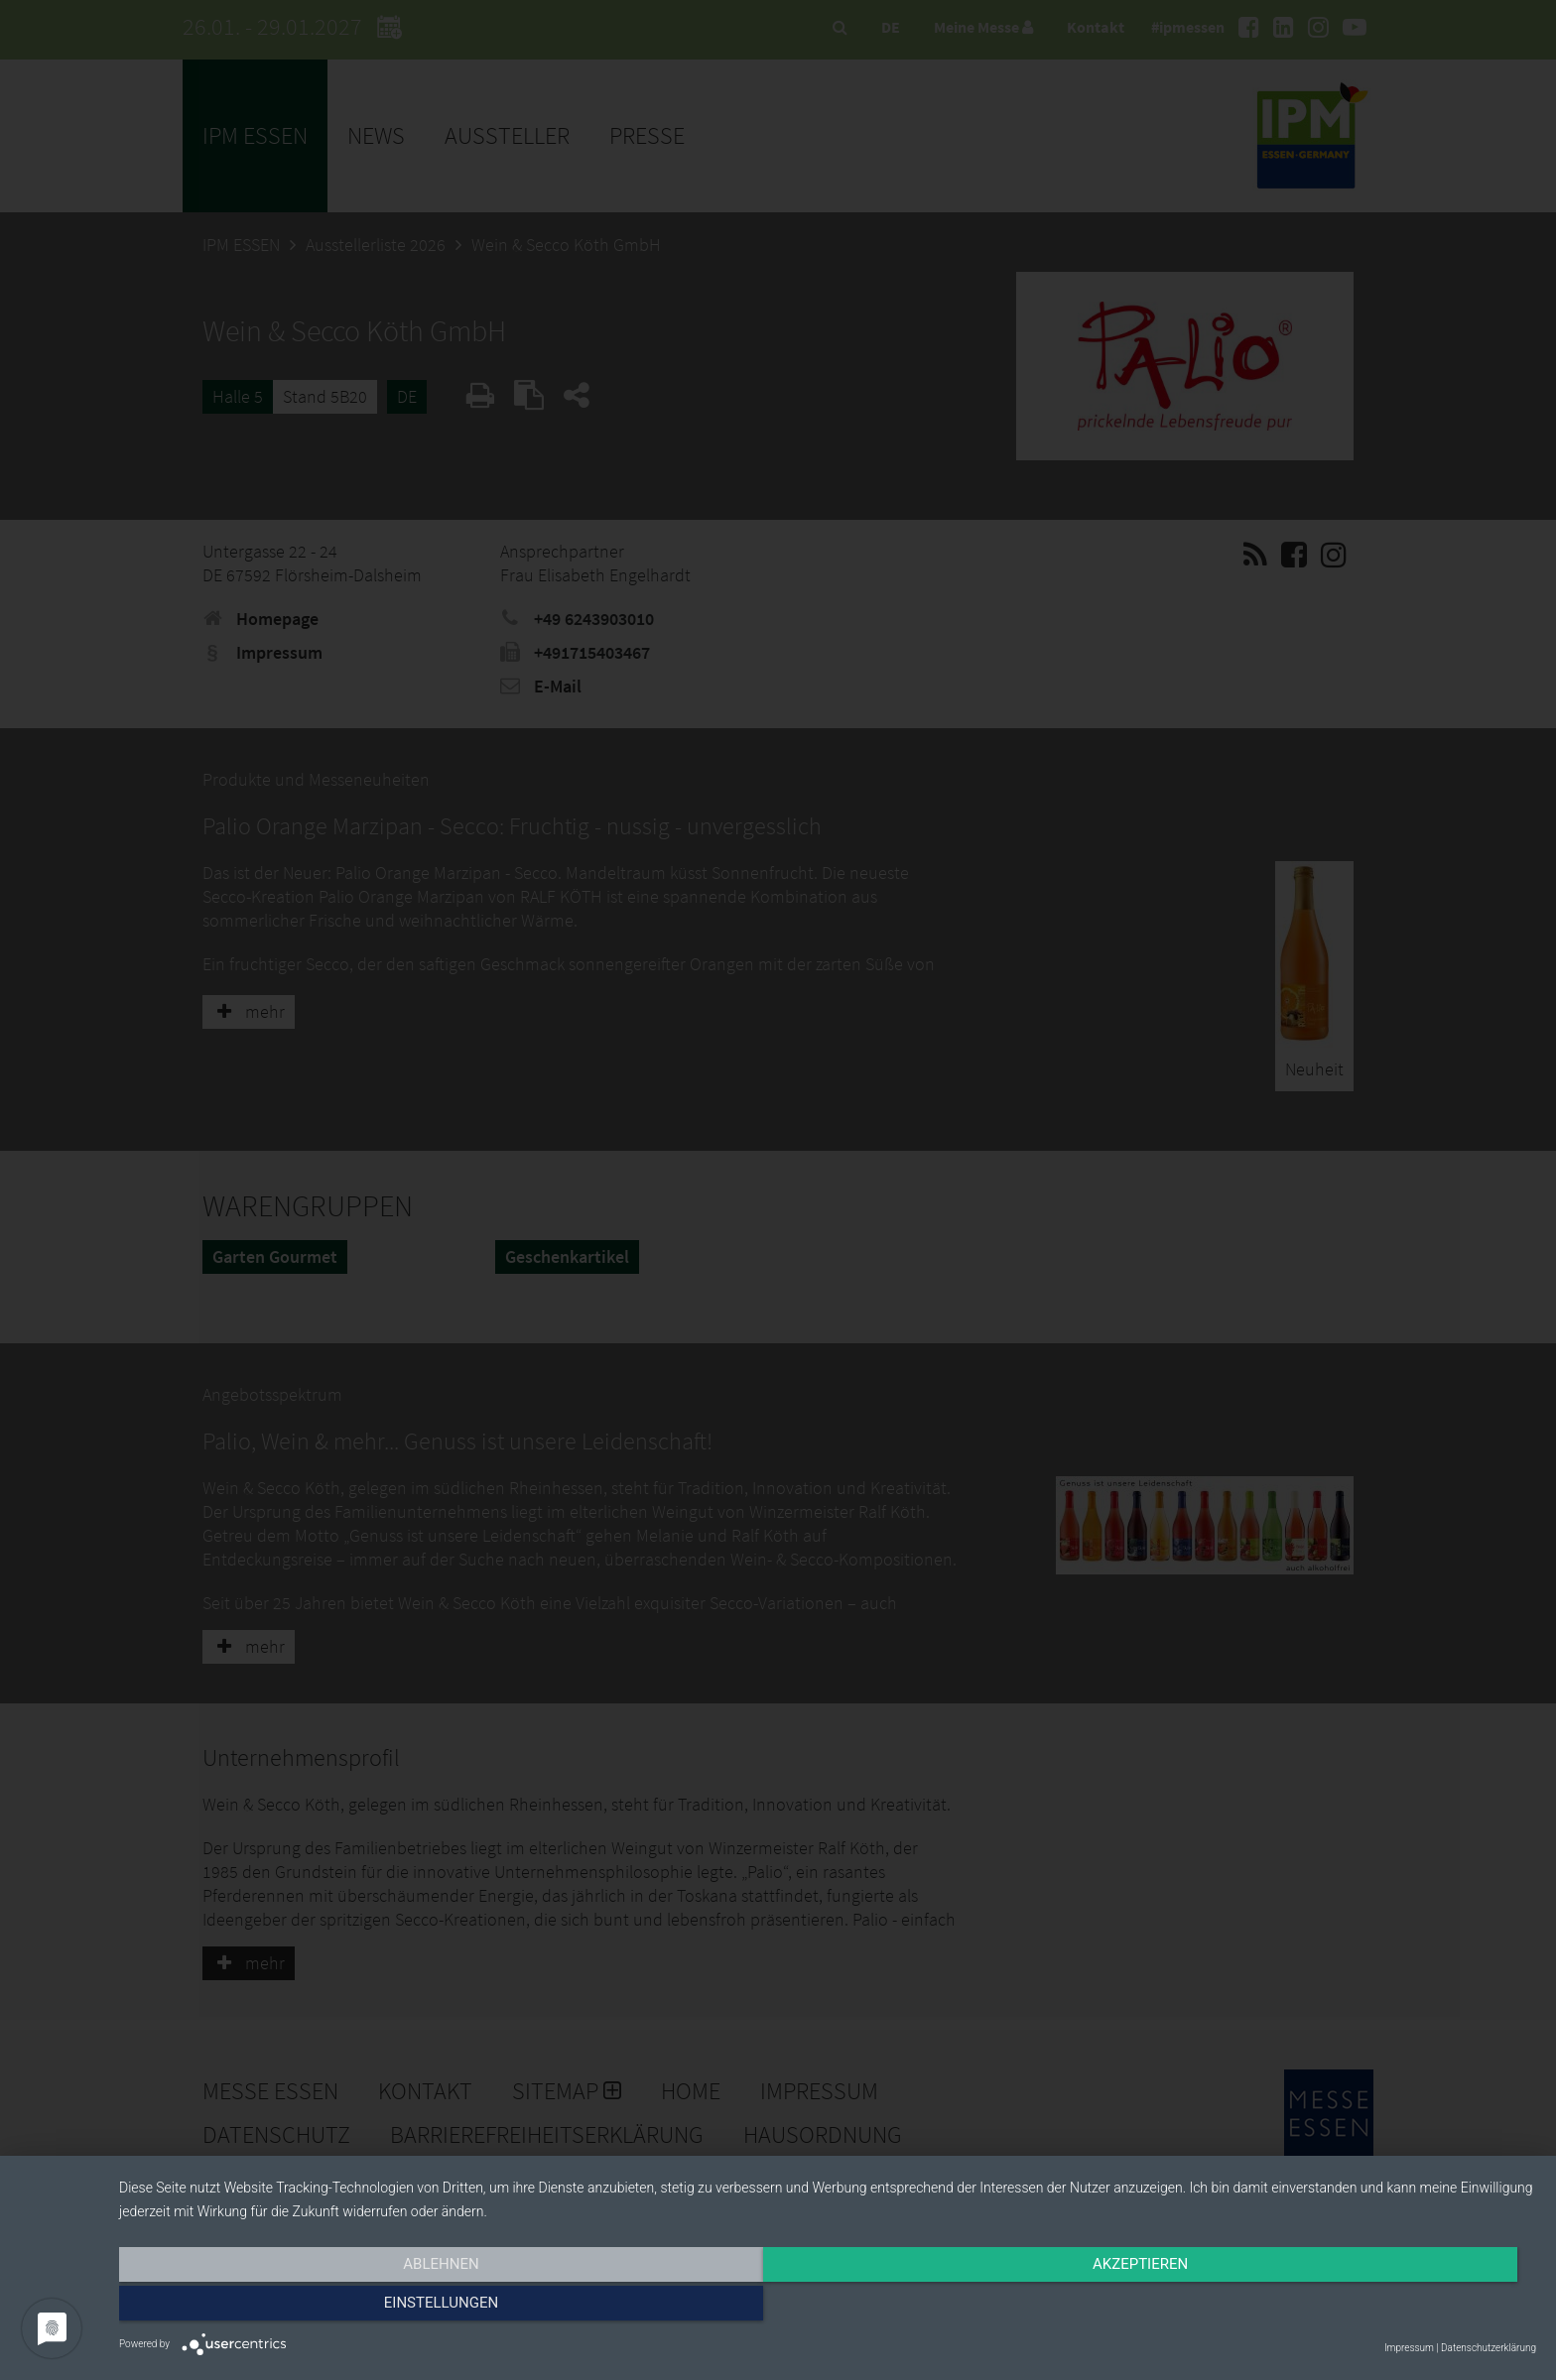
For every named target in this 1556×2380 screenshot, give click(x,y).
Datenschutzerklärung (1488, 2347)
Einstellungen (1323, 2308)
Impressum (1409, 2347)
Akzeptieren (827, 2308)
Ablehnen (331, 2308)
